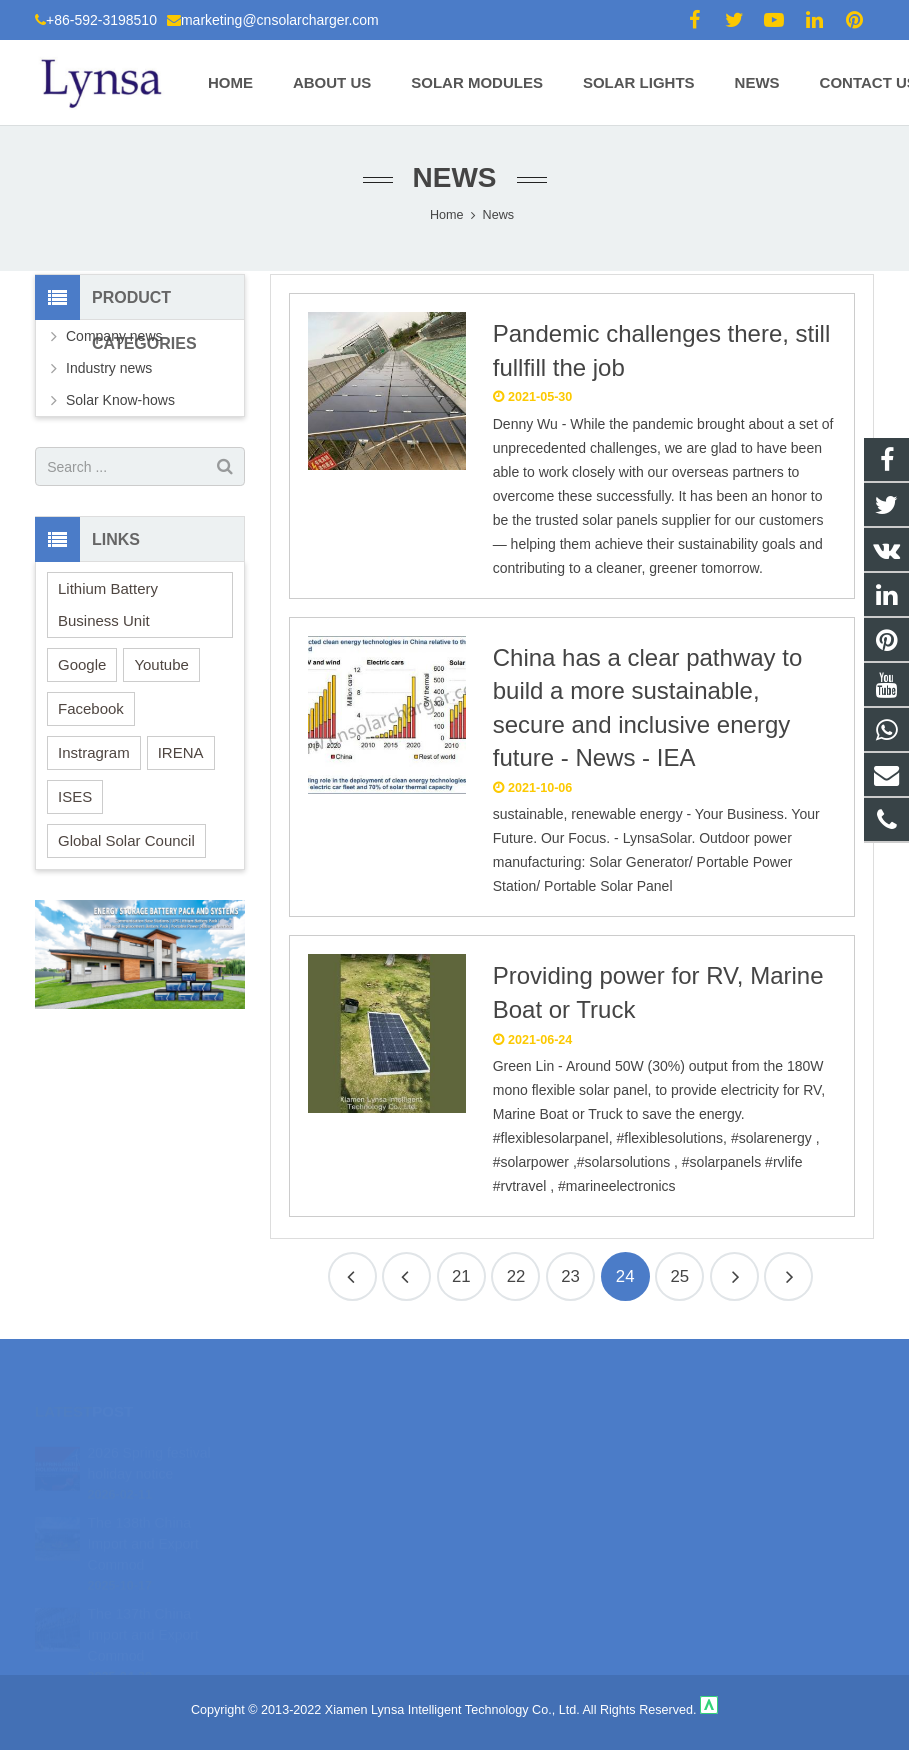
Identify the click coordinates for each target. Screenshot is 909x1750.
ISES (75, 796)
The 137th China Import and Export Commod (143, 1611)
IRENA (181, 752)
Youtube (161, 664)
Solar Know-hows (120, 400)
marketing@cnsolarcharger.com (280, 20)
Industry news (109, 368)
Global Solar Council (126, 840)
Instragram (94, 752)
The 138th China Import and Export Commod (143, 1520)
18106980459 (525, 1452)
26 (788, 1276)
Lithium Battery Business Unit (108, 604)
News (455, 177)
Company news (114, 336)
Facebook (91, 708)
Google (82, 664)
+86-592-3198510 (101, 20)
